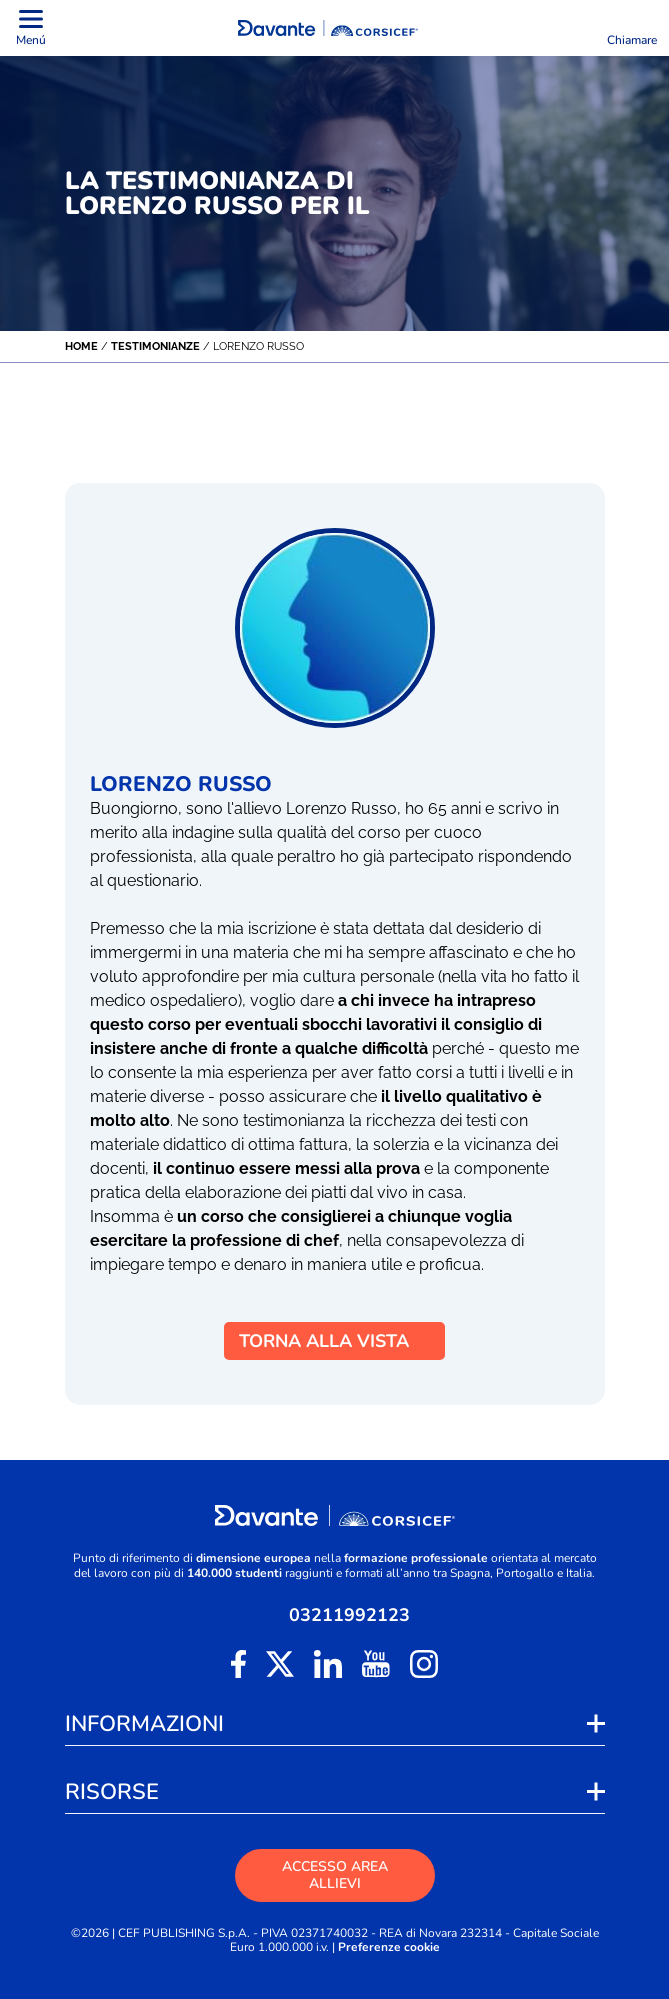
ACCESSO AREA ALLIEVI (335, 1875)
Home (81, 346)
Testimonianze (155, 346)
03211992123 (349, 1615)
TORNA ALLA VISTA (334, 1341)
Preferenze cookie (389, 1947)
